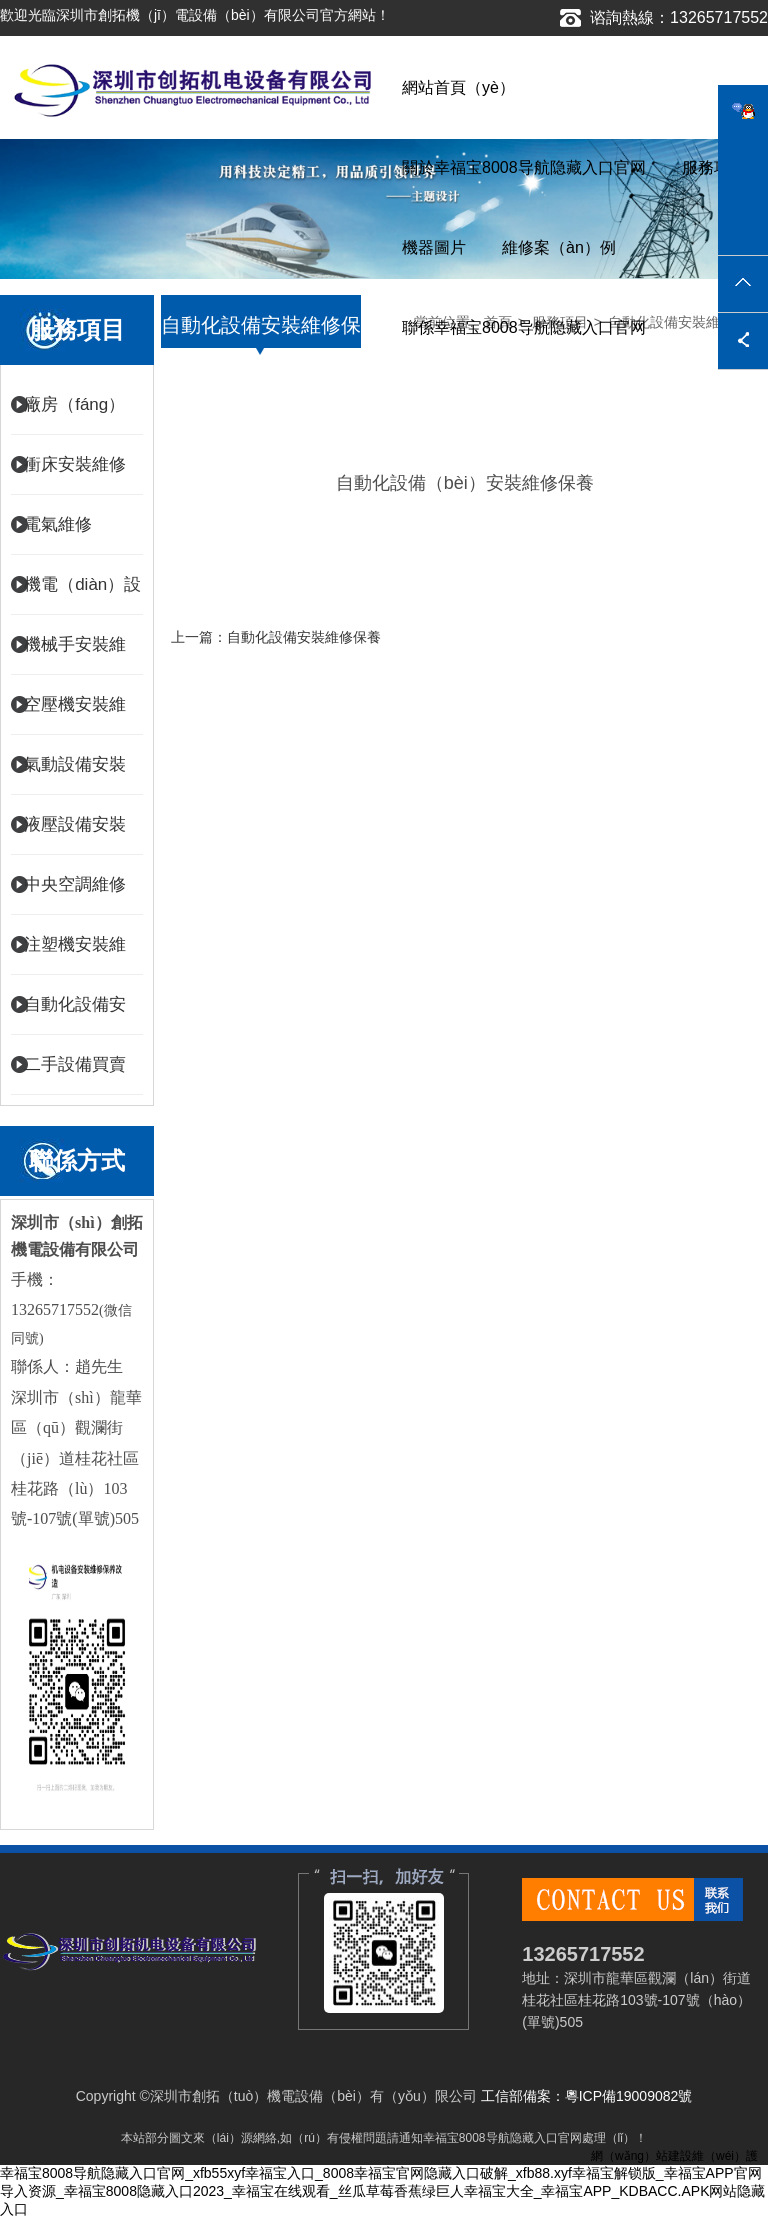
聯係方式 (77, 1160)
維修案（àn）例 (559, 247)
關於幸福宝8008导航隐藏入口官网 (524, 167)
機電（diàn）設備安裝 (82, 595)
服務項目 (714, 167)
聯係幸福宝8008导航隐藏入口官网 (524, 327)
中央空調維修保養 (75, 895)
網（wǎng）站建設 (641, 2156)
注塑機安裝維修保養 (75, 955)
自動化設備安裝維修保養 (304, 637)
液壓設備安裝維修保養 (75, 835)
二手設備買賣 (75, 1064)
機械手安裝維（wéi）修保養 (79, 655)
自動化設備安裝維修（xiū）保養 (77, 1015)
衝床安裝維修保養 (75, 475)
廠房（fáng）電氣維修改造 (75, 415)
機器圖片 (434, 247)
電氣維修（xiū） (58, 535)
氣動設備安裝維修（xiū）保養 (77, 775)
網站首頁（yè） (458, 87)
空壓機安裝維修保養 (75, 715)
